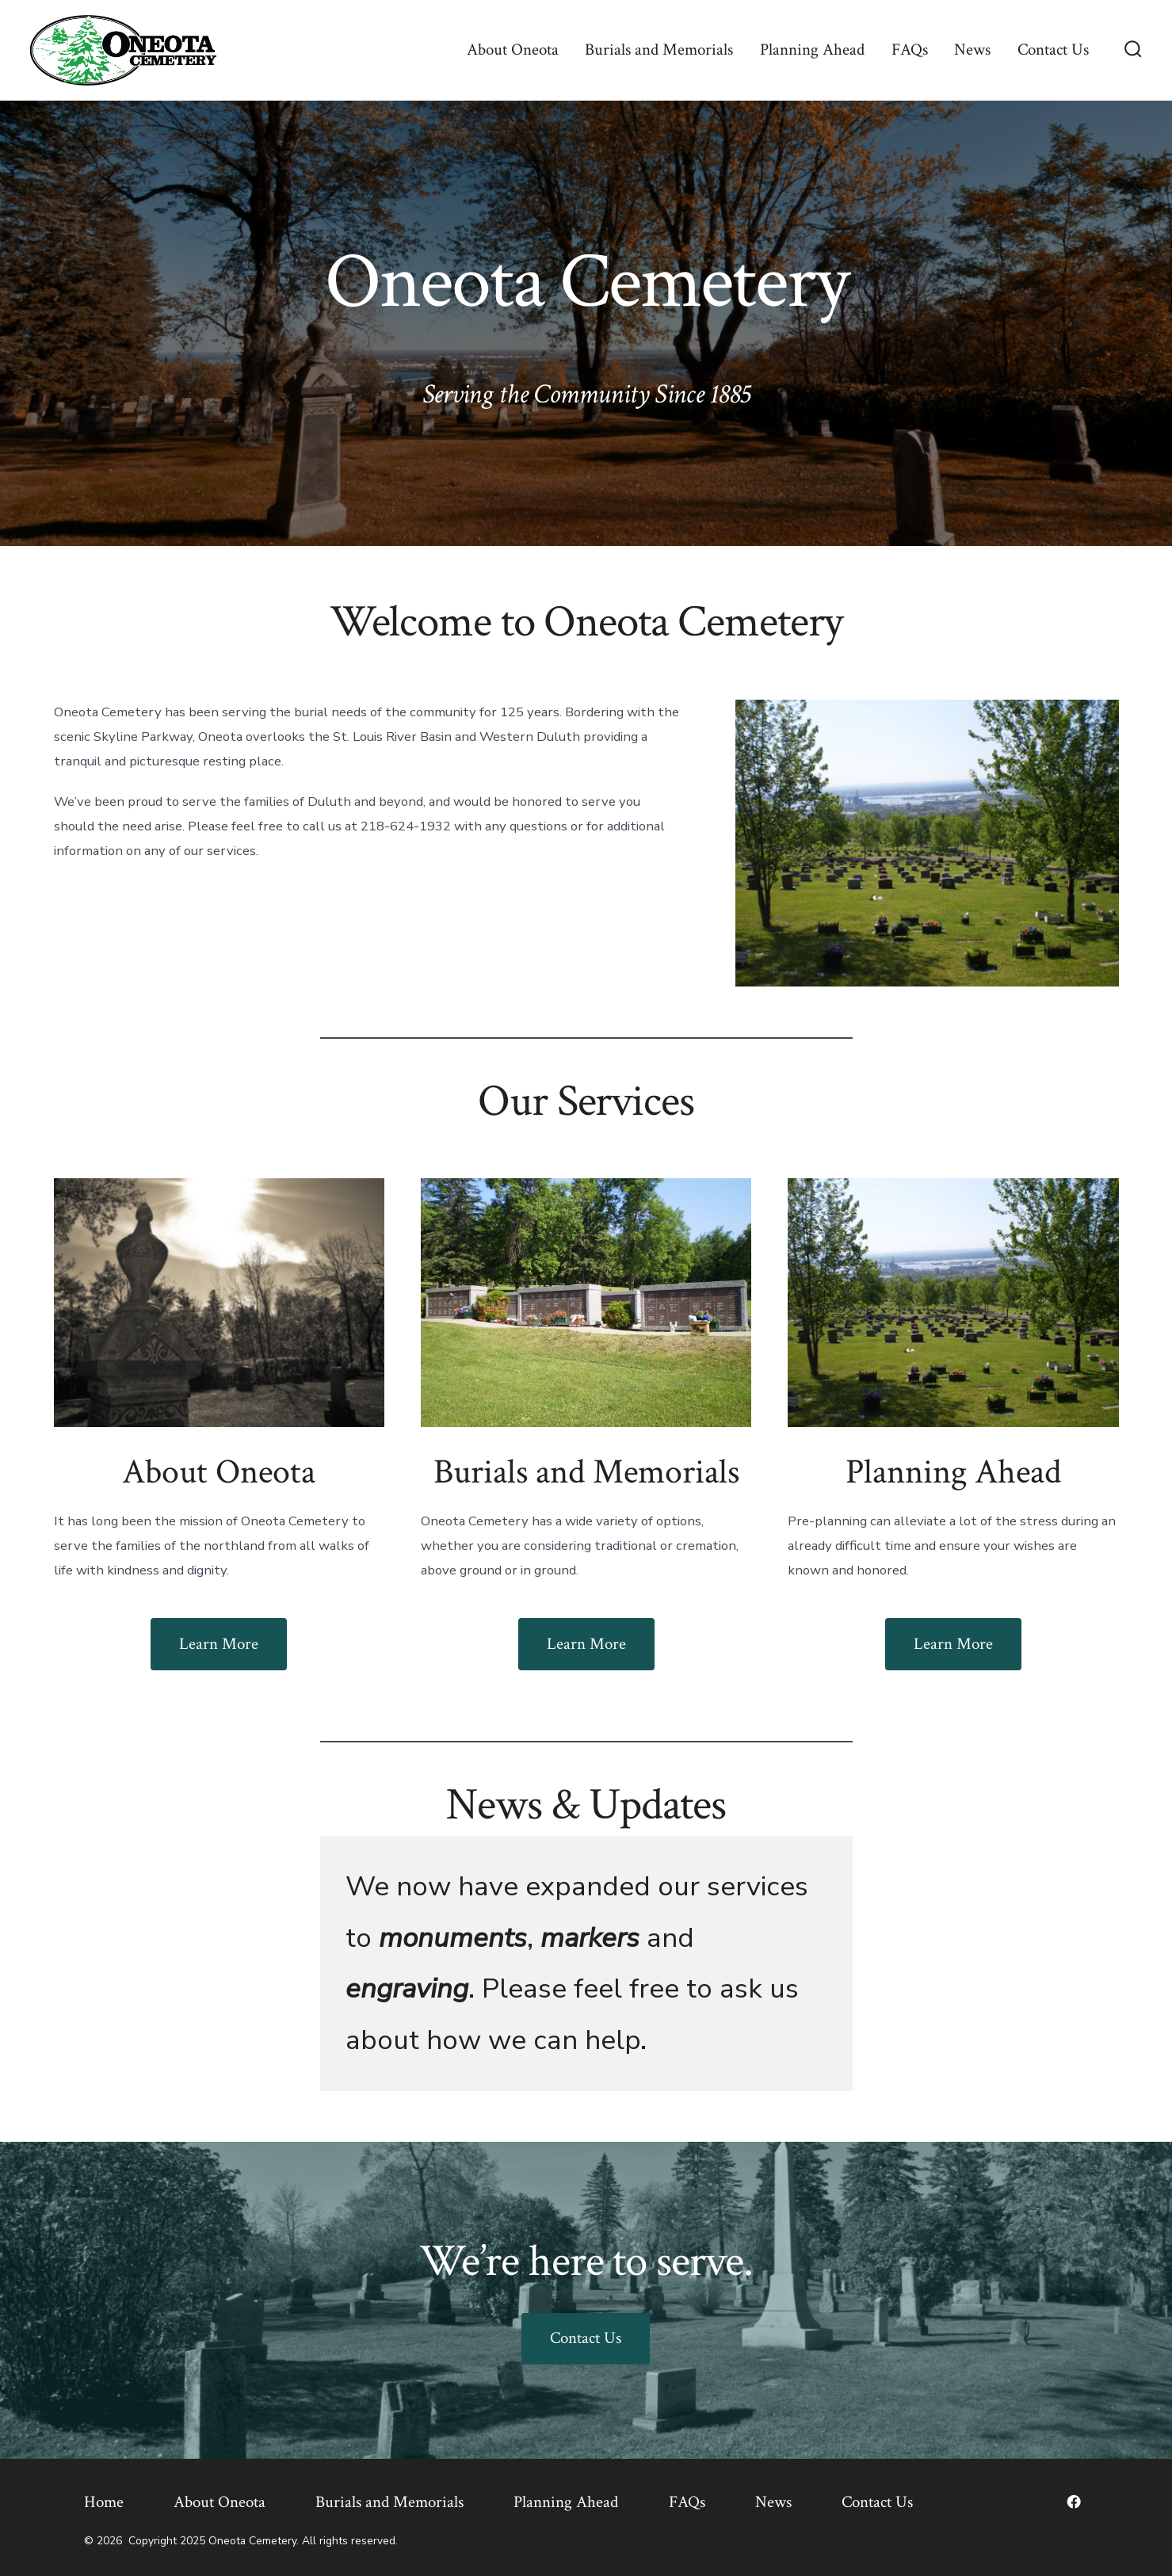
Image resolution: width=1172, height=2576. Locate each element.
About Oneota (513, 49)
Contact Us (1053, 49)
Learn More (218, 1643)
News (972, 49)
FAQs (909, 49)
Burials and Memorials (659, 49)
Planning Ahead (812, 49)
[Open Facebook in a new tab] (1073, 2501)
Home (104, 2502)
